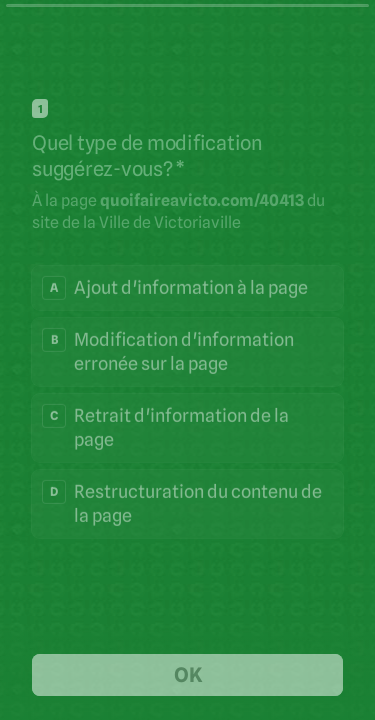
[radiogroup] (187, 401)
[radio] (187, 287)
